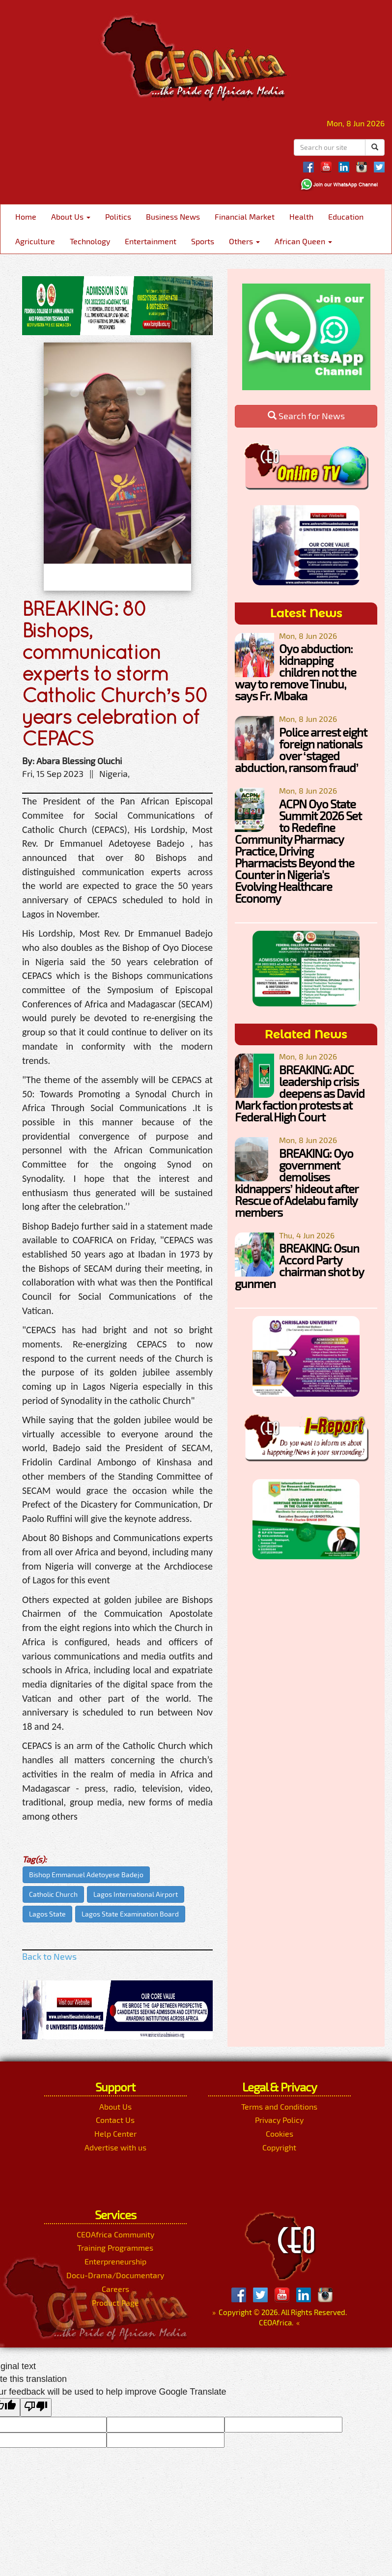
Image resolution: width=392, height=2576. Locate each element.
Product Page (115, 2302)
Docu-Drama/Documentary (115, 2275)
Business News (173, 216)
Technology (90, 241)
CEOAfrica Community (115, 2234)
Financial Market (245, 216)
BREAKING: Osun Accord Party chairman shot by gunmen (299, 1265)
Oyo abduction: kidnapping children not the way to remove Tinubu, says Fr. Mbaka (295, 672)
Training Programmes (115, 2247)
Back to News (49, 1956)
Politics (118, 216)
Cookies (279, 2133)
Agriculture (35, 241)
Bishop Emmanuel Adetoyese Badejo (86, 1874)
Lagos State (47, 1914)
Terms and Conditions (279, 2106)
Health (301, 216)
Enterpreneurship (115, 2261)
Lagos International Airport (135, 1894)
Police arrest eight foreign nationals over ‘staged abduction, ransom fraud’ (301, 749)
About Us (70, 216)
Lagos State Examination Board (130, 1914)
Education (346, 216)
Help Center (115, 2133)
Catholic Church (53, 1894)
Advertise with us (115, 2147)
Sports (202, 241)
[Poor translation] (36, 2407)
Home (25, 216)
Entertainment (150, 241)
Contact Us (115, 2119)
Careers (115, 2288)
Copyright (279, 2147)
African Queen (303, 241)
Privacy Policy (279, 2119)
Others (244, 241)
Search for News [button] (306, 415)
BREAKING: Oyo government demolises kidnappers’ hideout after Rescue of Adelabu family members (296, 1182)
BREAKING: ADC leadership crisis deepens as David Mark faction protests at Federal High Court (299, 1093)
